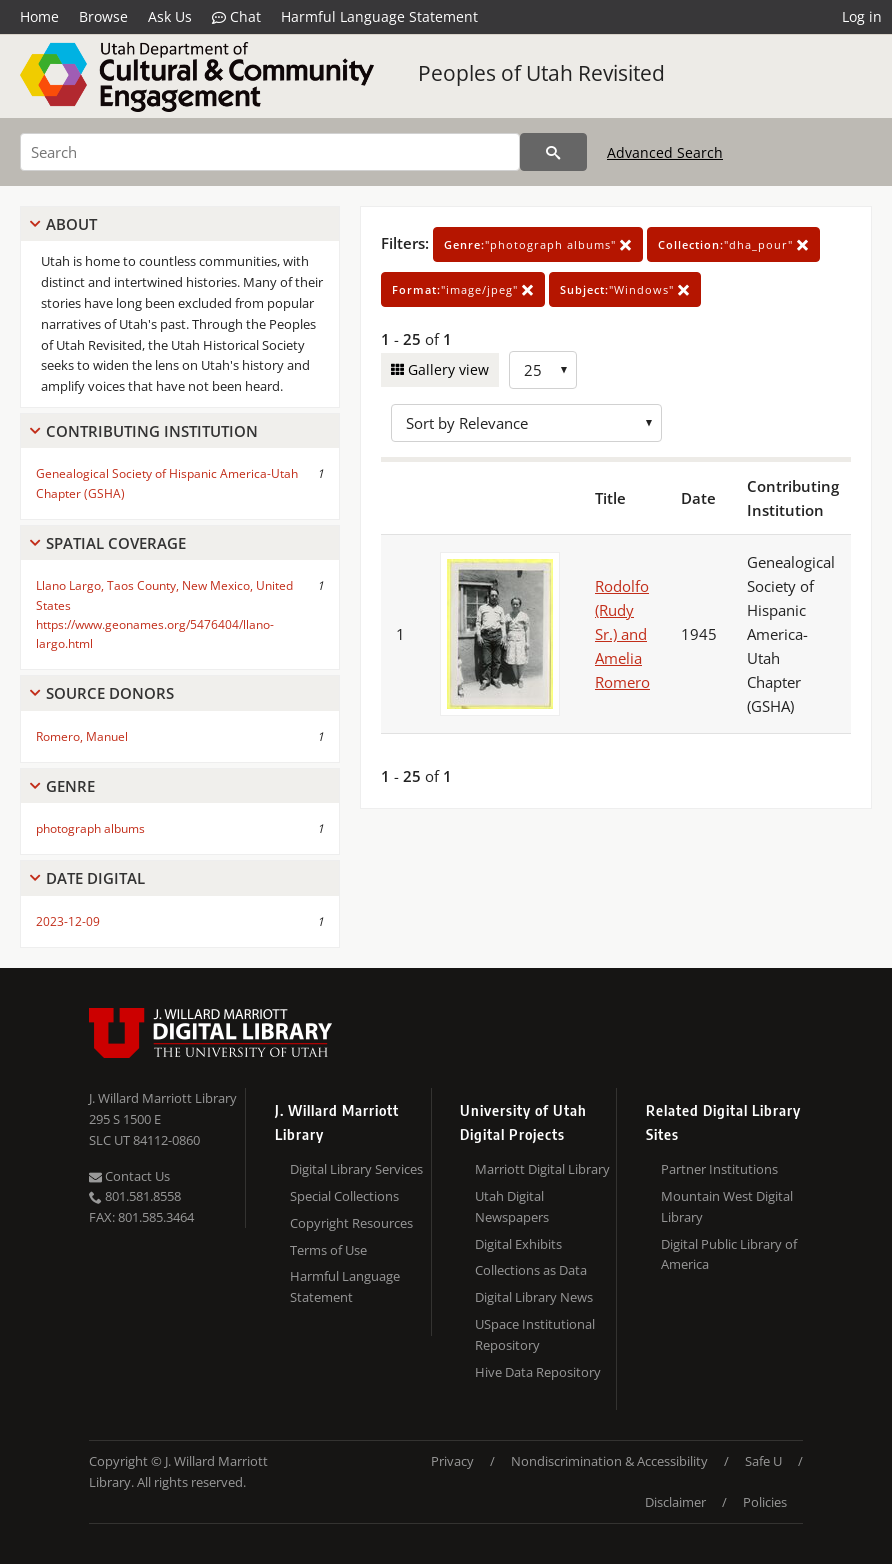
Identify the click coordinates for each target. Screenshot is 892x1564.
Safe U (763, 1461)
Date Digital (95, 878)
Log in (862, 16)
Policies (765, 1502)
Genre (70, 786)
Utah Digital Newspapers (512, 1206)
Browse (103, 16)
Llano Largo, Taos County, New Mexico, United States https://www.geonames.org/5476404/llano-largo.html (164, 614)
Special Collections (344, 1196)
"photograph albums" (538, 244)
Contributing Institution (152, 431)
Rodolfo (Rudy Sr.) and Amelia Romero (622, 634)
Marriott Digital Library (542, 1169)
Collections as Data (531, 1270)
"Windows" (625, 289)
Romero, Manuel (82, 736)
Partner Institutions (719, 1169)
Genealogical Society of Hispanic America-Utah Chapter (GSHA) (167, 483)
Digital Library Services (356, 1169)
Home (39, 16)
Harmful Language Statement (379, 16)
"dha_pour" (733, 244)
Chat (236, 17)
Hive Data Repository (538, 1372)
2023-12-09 (68, 921)
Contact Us (129, 1176)
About (71, 224)
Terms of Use (328, 1250)
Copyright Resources (351, 1223)
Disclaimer (675, 1502)
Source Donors (110, 693)
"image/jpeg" (463, 289)
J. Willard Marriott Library (163, 1098)
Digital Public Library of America (729, 1254)
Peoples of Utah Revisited (541, 73)
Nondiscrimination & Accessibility (609, 1461)
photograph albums (90, 828)
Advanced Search (665, 152)
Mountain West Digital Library (727, 1206)
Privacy (452, 1461)
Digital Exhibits (518, 1244)
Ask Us (170, 16)
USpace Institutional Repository (535, 1334)
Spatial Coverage (116, 543)
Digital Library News (534, 1297)
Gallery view (446, 369)
